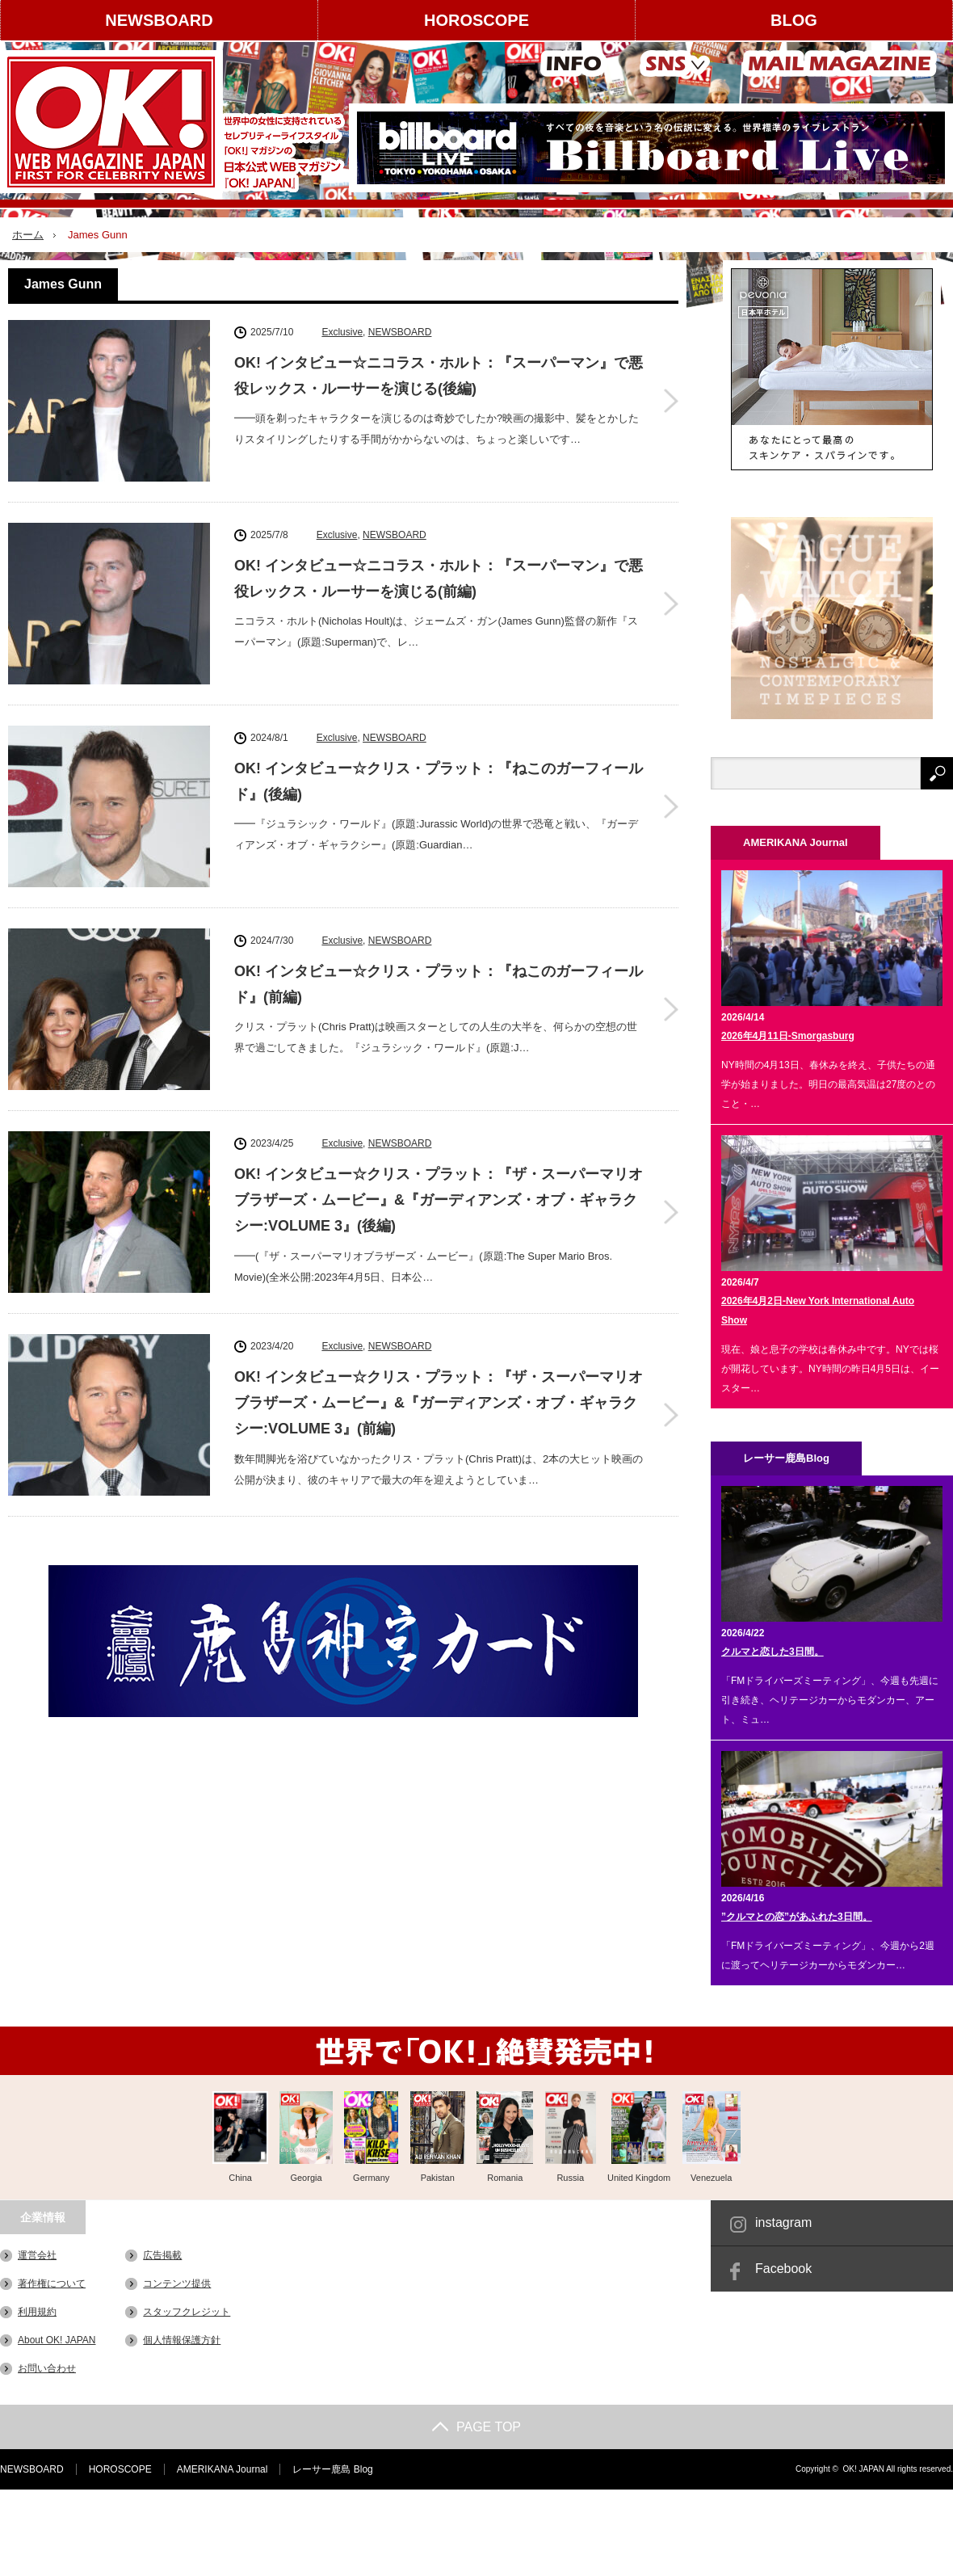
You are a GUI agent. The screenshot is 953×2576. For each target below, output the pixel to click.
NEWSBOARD (158, 20)
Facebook (783, 2268)
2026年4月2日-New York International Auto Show (817, 1310)
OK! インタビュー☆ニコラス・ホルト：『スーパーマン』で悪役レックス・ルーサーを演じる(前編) (438, 579)
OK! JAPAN (863, 2468)
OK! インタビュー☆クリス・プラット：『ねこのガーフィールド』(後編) (438, 781)
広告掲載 (162, 2255)
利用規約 (37, 2311)
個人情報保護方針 (181, 2340)
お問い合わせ (47, 2368)
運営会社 (37, 2255)
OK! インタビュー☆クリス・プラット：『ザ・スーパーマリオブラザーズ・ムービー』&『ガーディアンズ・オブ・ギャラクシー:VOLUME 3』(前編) (438, 1403)
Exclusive (342, 332)
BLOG (793, 20)
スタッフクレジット (186, 2311)
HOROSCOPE (476, 20)
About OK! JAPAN (57, 2340)
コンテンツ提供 (177, 2283)
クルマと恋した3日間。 (772, 1651)
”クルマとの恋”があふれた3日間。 (796, 1916)
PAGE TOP (476, 2427)
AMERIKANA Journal (222, 2469)
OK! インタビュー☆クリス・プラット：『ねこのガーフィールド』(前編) (438, 984)
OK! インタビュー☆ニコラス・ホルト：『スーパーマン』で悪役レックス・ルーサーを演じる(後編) (438, 376)
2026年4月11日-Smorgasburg (787, 1036)
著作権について (52, 2283)
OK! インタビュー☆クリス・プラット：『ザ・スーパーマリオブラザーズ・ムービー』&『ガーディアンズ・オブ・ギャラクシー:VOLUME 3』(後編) (438, 1200)
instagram (783, 2222)
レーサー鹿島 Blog (332, 2469)
